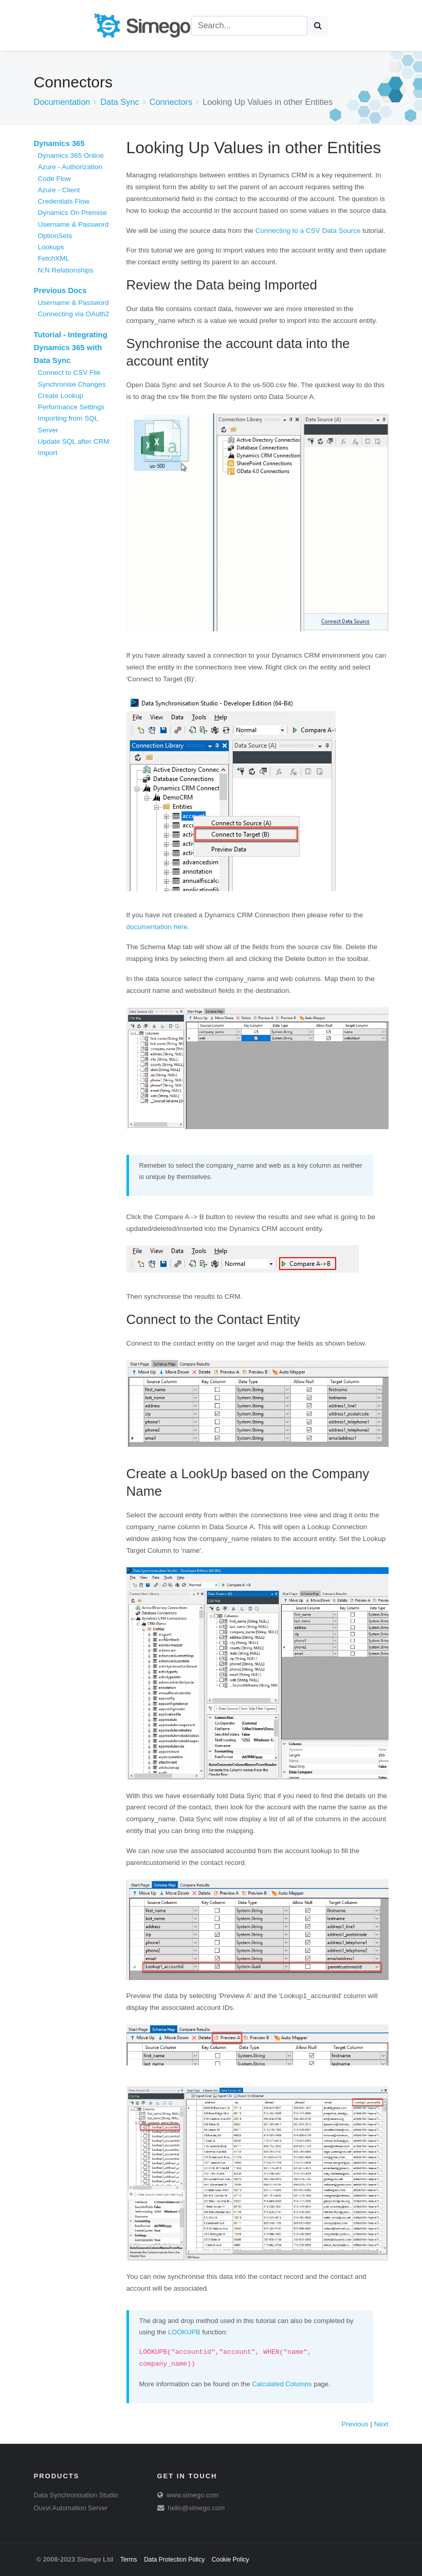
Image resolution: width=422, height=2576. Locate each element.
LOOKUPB (184, 2332)
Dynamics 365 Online (71, 155)
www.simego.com (192, 2495)
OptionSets (55, 236)
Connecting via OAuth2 (73, 314)
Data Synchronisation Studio (76, 2495)
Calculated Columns (281, 2384)
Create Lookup (61, 396)
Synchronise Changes (72, 384)
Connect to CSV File (69, 372)
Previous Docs (60, 290)
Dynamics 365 (59, 143)
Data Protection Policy (174, 2559)
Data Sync (119, 101)
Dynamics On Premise (72, 212)
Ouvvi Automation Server (71, 2508)
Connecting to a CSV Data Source (308, 230)
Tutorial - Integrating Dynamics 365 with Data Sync (70, 348)
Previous (355, 2424)
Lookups (51, 247)
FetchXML (54, 258)
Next (381, 2424)
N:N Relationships (66, 270)
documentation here (157, 927)
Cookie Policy (230, 2559)
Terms (128, 2559)
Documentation (62, 101)
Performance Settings (71, 407)
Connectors (171, 101)
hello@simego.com (196, 2508)
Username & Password (73, 224)
